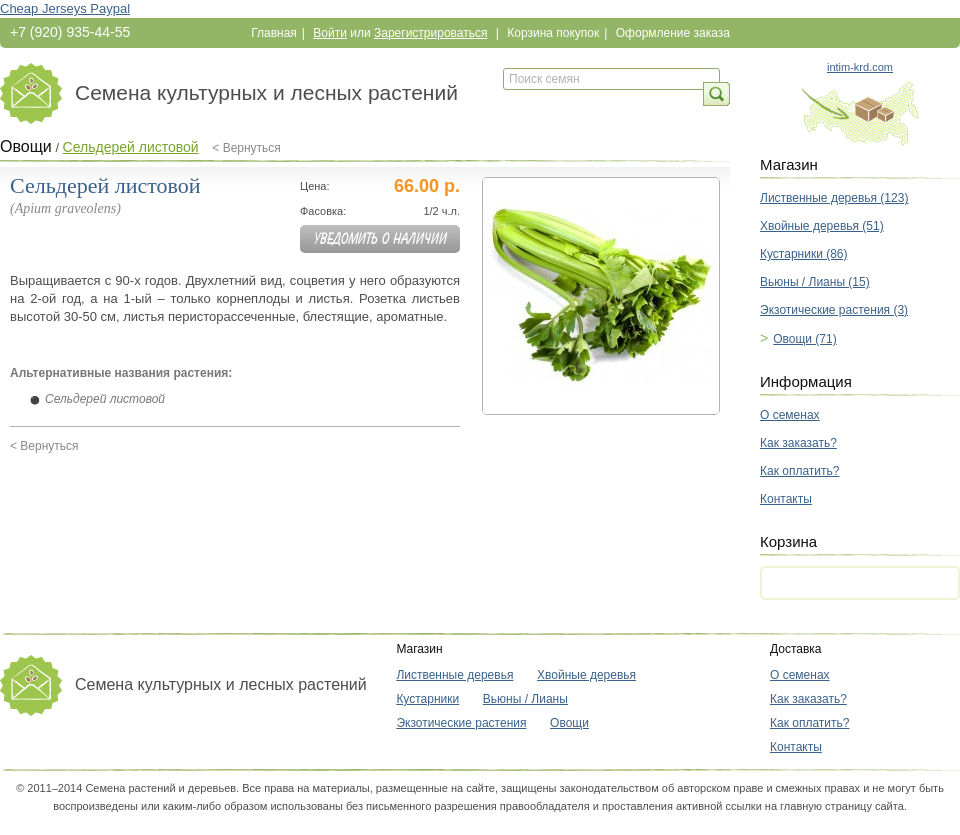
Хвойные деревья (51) (822, 226)
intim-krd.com (860, 67)
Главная (274, 33)
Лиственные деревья (454, 675)
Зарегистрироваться (430, 33)
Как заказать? (798, 443)
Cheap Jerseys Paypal (65, 8)
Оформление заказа (673, 33)
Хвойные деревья (586, 675)
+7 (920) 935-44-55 (70, 32)
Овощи (26, 146)
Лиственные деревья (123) (834, 198)
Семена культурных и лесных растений (266, 92)
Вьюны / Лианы (525, 699)
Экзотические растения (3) (834, 310)
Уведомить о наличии (380, 239)
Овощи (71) (805, 339)
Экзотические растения (461, 723)
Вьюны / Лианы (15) (815, 282)
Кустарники (427, 699)
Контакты (786, 499)
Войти (330, 33)
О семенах (790, 415)
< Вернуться (246, 148)
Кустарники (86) (804, 254)
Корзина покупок (553, 33)
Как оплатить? (799, 471)
